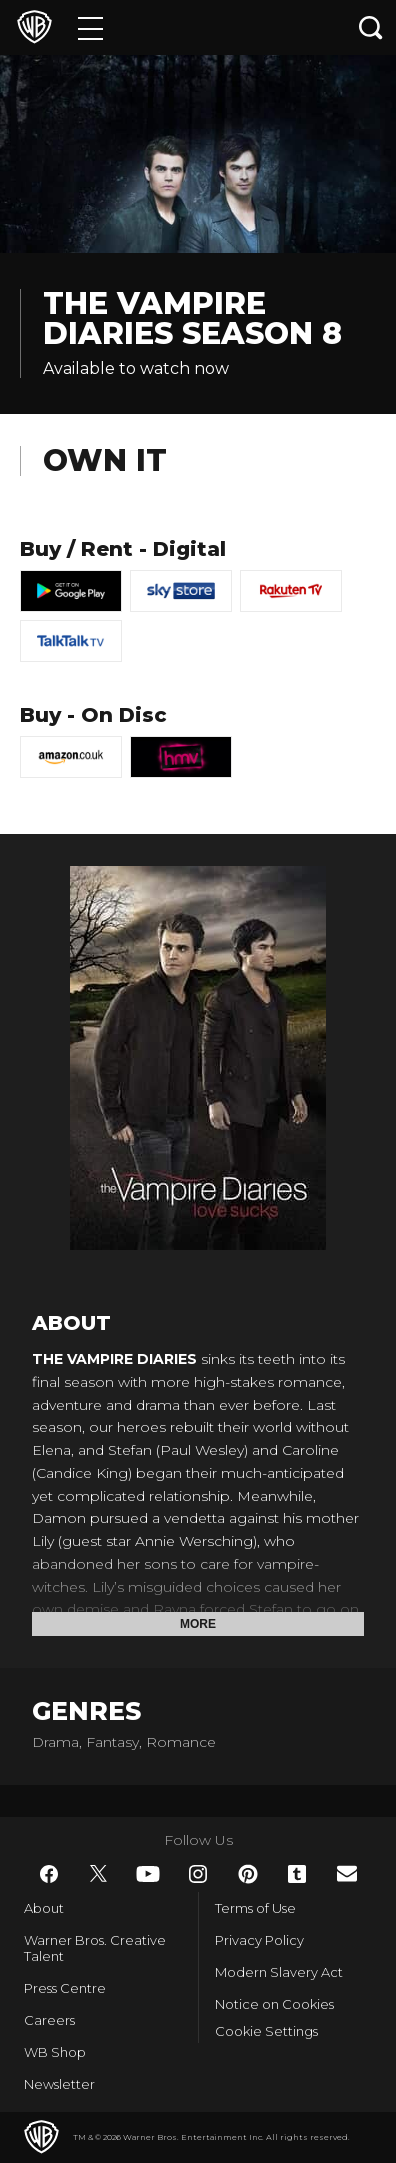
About (44, 1908)
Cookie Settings (266, 2031)
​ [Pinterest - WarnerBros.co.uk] (248, 1874)
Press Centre (65, 1988)
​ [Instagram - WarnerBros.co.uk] (198, 1874)
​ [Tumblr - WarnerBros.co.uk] (297, 1874)
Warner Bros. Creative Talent (95, 1948)
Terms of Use (255, 1908)
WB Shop (55, 2052)
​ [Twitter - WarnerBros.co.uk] (99, 1874)
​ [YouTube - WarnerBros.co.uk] (148, 1874)
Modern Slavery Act (279, 1972)
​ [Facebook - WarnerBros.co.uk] (49, 1874)
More (198, 1624)
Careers (49, 2020)
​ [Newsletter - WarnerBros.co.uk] (347, 1873)
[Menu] (90, 27)
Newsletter (59, 2084)
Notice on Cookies (274, 2004)
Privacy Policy (259, 1940)
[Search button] (371, 27)
